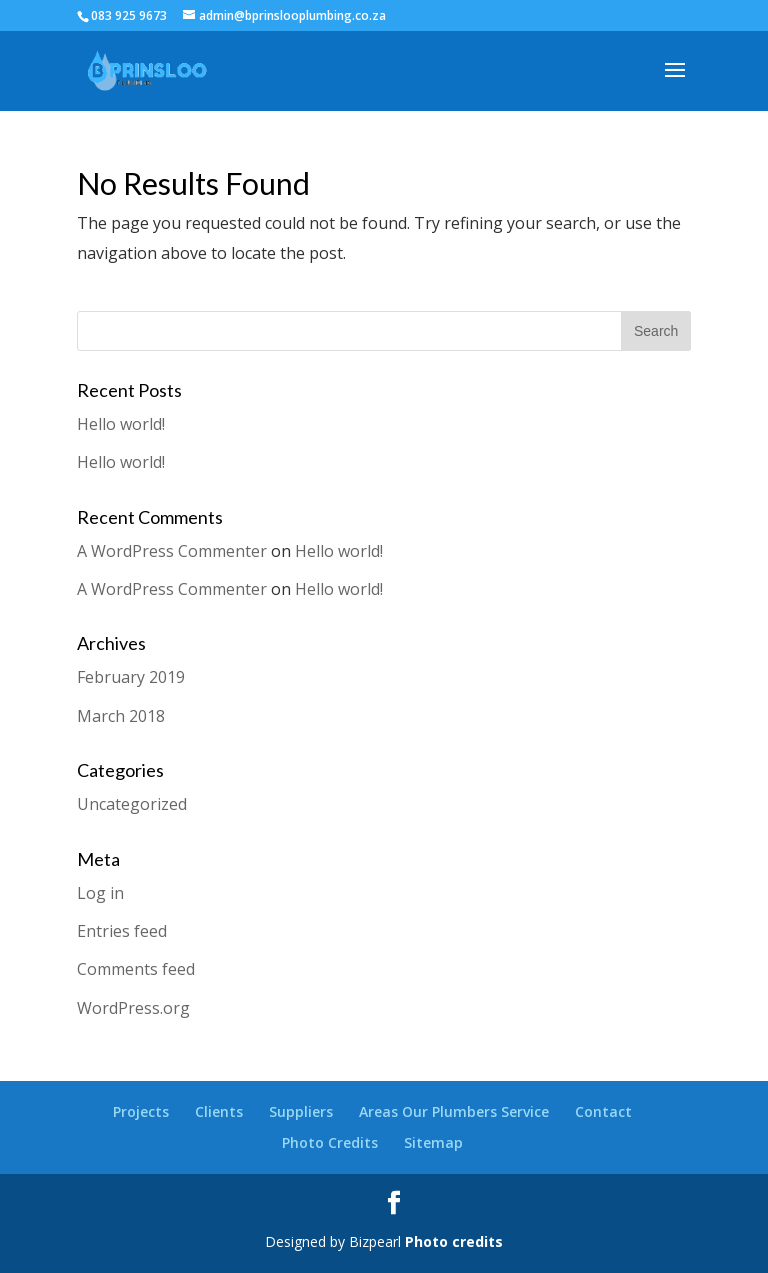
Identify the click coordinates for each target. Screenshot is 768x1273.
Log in (100, 893)
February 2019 (131, 677)
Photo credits (454, 1241)
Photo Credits (330, 1142)
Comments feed (136, 969)
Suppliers (301, 1111)
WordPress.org (133, 1008)
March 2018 (121, 716)
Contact (603, 1111)
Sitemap (433, 1142)
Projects (141, 1111)
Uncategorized (132, 804)
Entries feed (122, 931)
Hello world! (121, 424)
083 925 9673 (129, 15)
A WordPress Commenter (172, 551)
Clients (219, 1111)
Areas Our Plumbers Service (454, 1111)
